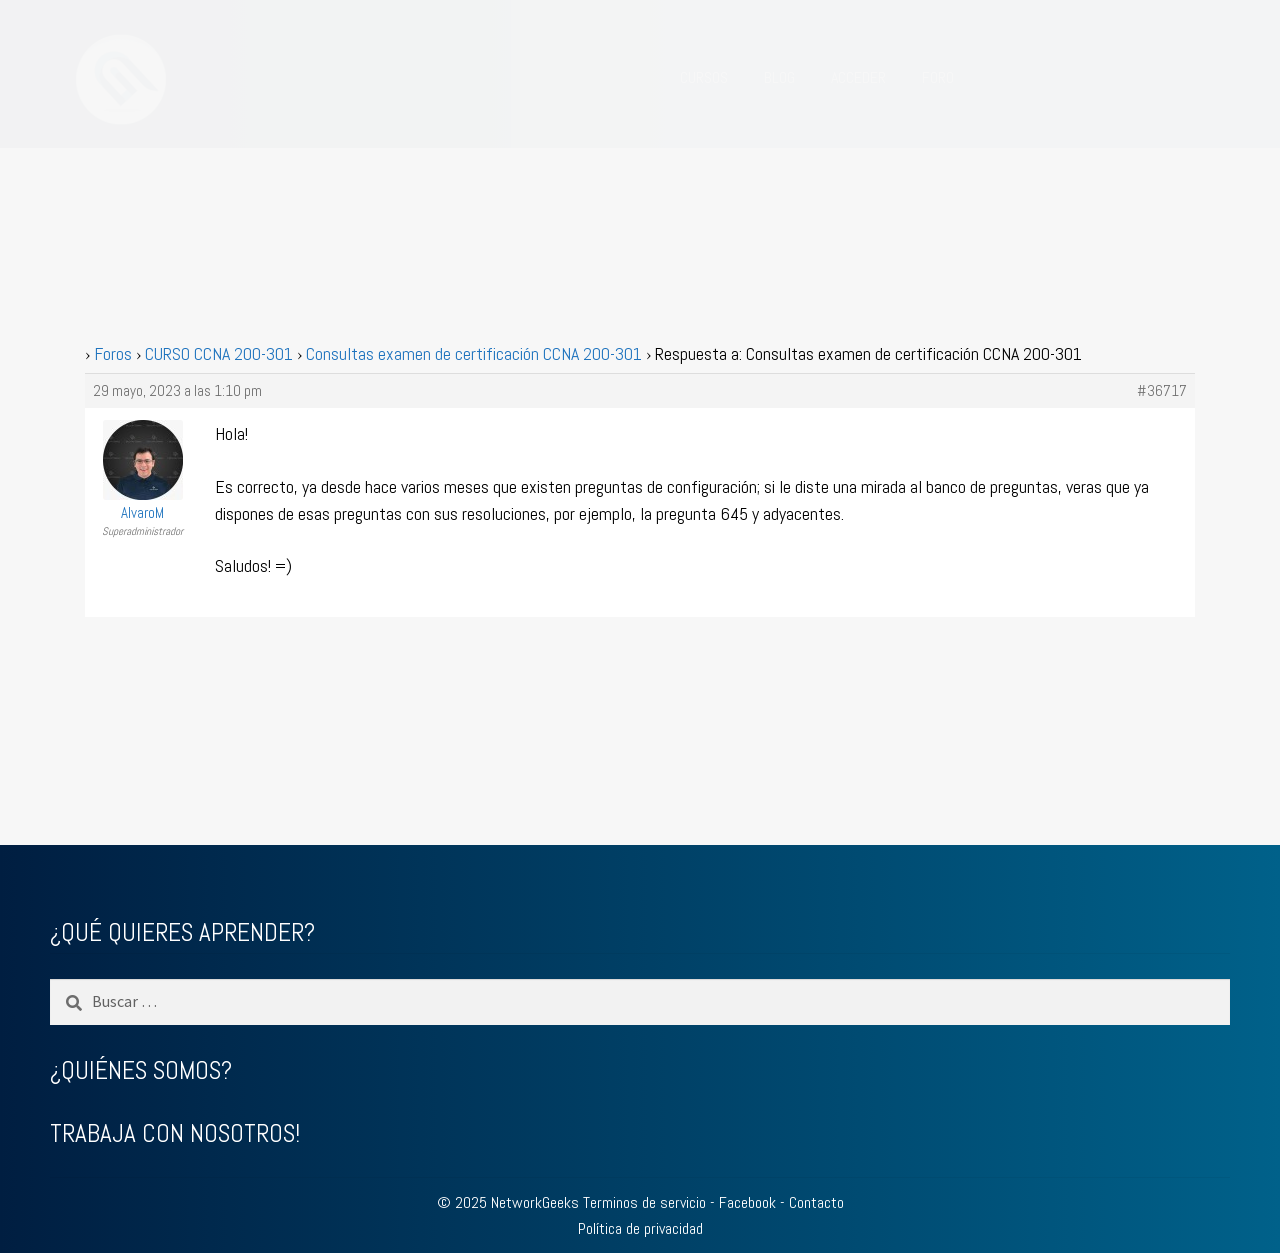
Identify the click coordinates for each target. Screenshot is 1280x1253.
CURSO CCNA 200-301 (219, 353)
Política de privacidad (640, 1228)
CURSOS (704, 77)
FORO (938, 77)
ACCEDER (858, 77)
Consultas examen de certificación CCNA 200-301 (474, 353)
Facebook (747, 1202)
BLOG (779, 77)
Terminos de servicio (644, 1202)
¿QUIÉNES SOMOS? (141, 1070)
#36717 (1162, 391)
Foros (113, 353)
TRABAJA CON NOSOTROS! (175, 1133)
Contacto (816, 1202)
